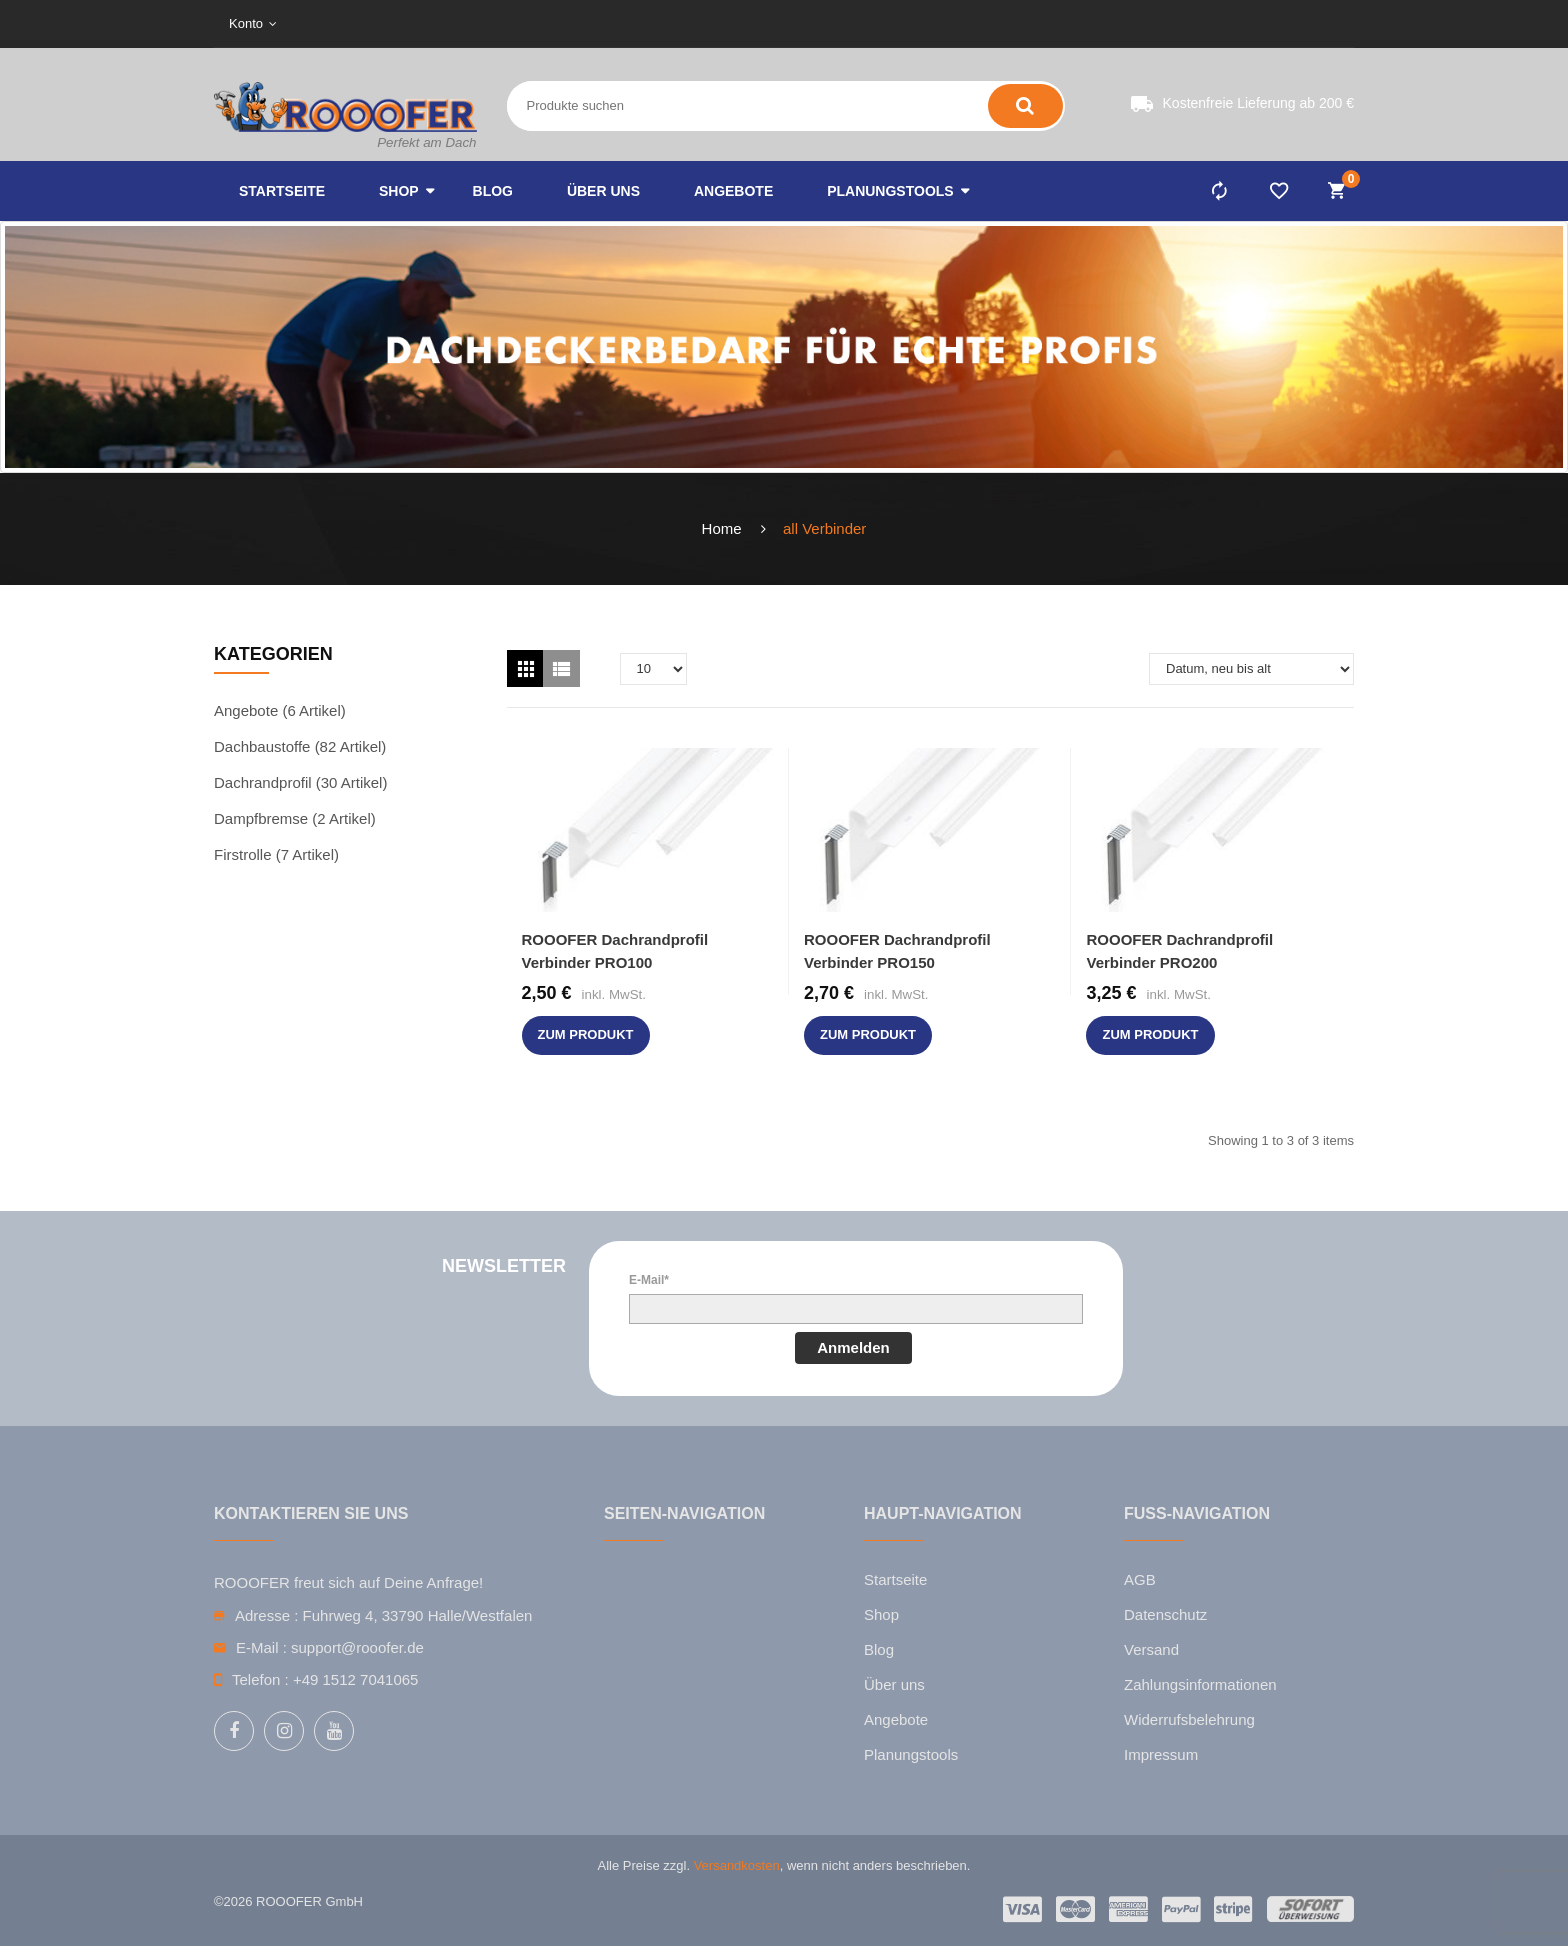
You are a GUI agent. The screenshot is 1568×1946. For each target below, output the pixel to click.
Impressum (1161, 1754)
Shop (881, 1614)
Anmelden (853, 1347)
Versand (1151, 1649)
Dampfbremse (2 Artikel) (295, 818)
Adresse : (266, 1615)
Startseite (895, 1579)
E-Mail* (649, 1280)
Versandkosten (737, 1865)
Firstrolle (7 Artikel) (276, 854)
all (790, 528)
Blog (879, 1649)
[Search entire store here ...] (674, 106)
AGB (1140, 1579)
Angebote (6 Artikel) (280, 710)
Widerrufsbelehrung (1189, 1719)
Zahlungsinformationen (1200, 1684)
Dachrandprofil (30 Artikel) (300, 782)
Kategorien (273, 654)
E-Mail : (261, 1647)
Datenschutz (1165, 1614)
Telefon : (260, 1679)
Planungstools (911, 1754)
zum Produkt (586, 1034)
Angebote (896, 1719)
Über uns (894, 1684)
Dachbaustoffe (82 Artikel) (300, 746)
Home (722, 528)
